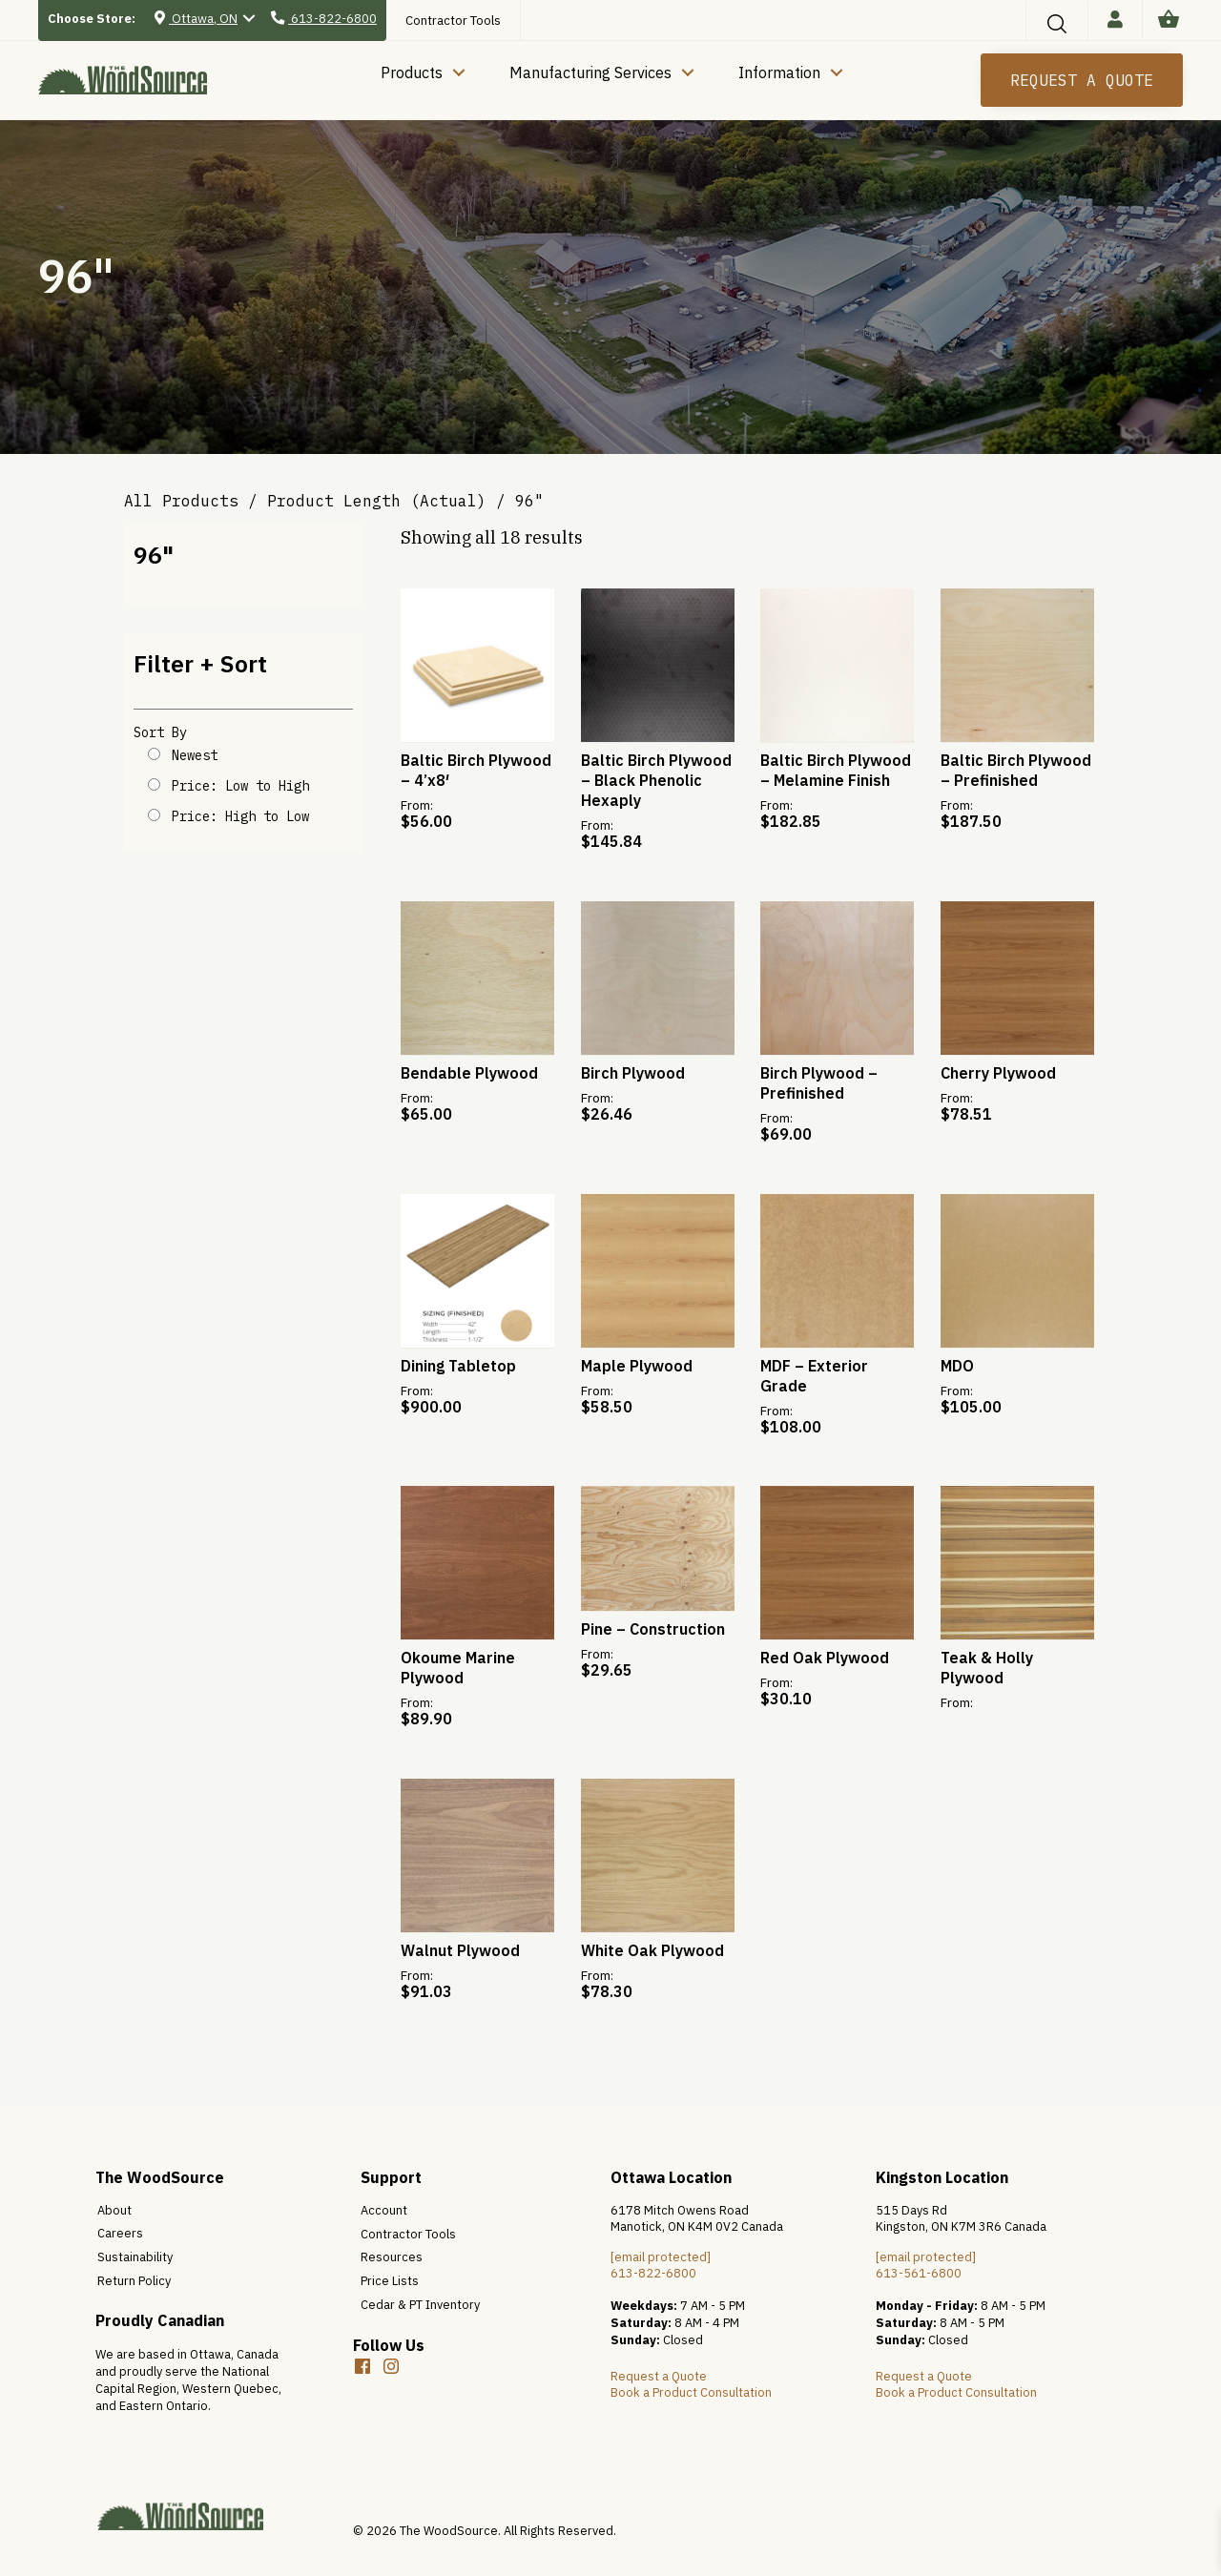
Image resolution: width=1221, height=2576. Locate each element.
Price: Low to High (240, 785)
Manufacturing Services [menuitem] (590, 72)
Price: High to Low (240, 816)
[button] (1056, 24)
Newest (194, 755)
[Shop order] (154, 754)
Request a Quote (658, 2376)
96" (154, 554)
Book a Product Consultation (691, 2392)
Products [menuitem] (412, 72)
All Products (181, 500)
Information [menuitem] (779, 72)
